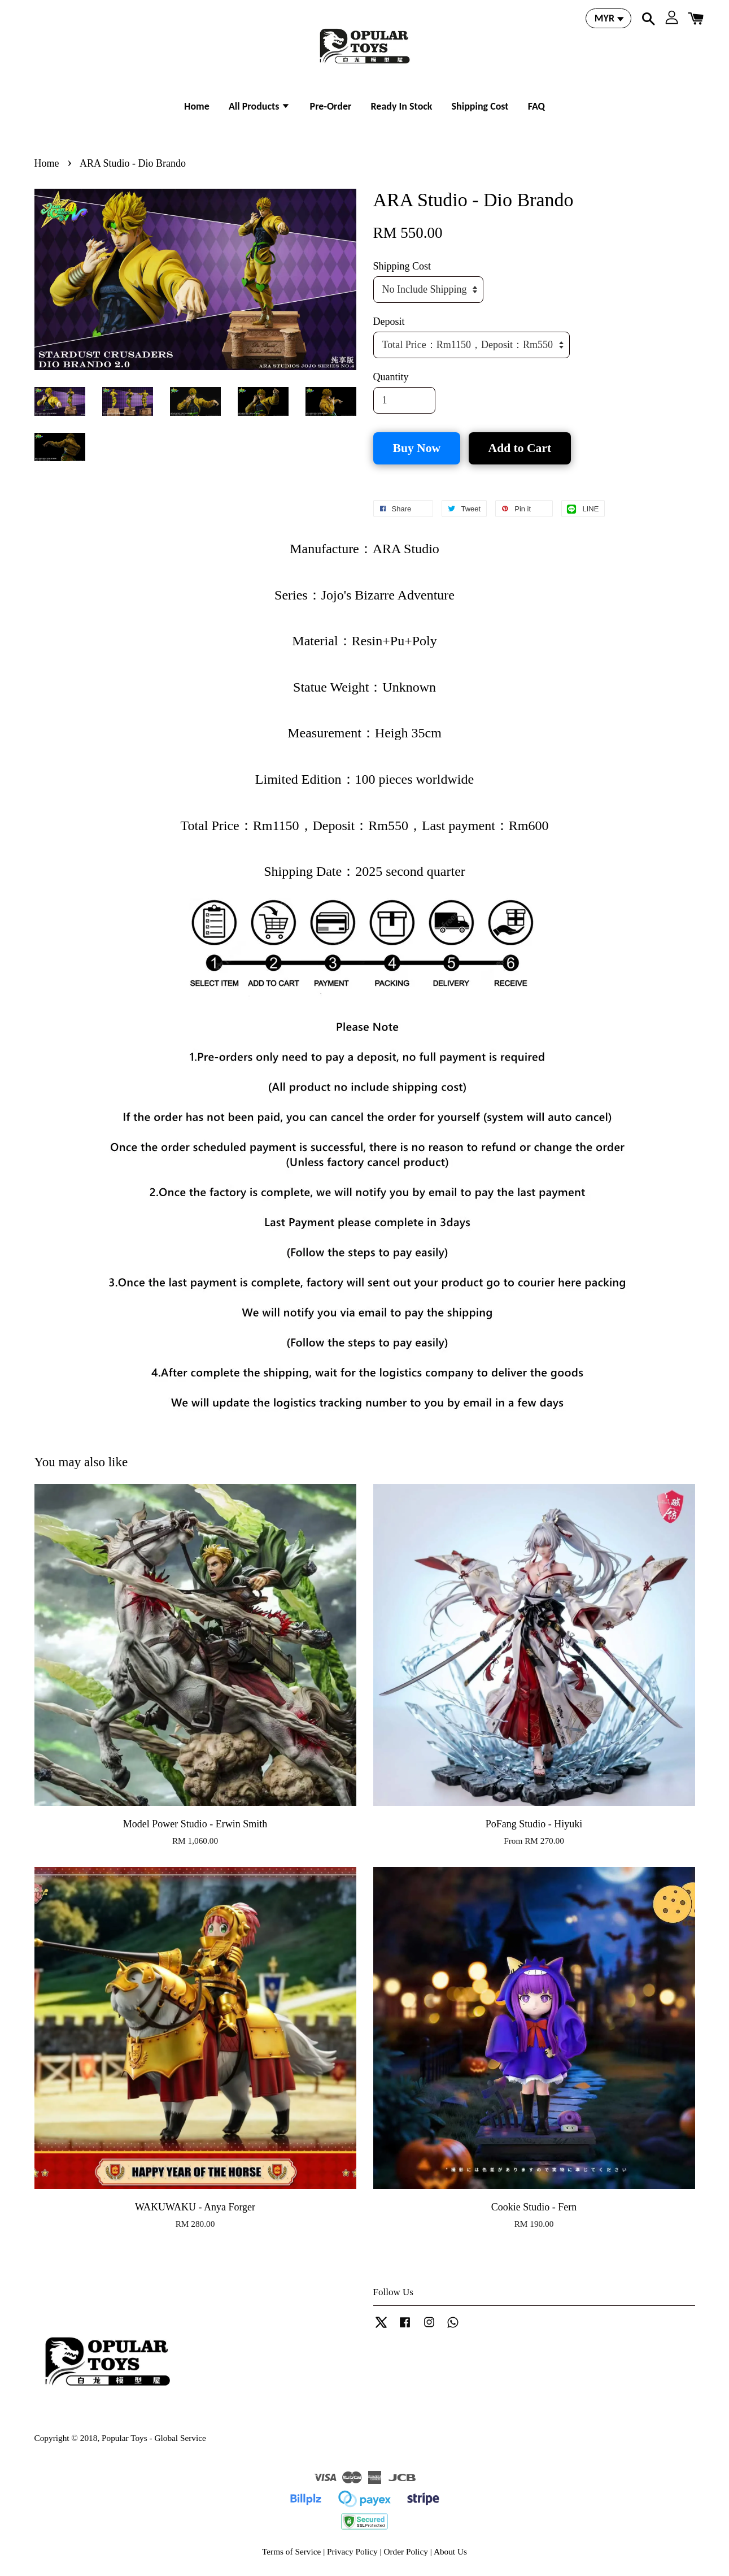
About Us (450, 2551)
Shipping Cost (480, 106)
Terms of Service (291, 2551)
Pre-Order (331, 106)
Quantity (391, 377)
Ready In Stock (401, 106)
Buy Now (417, 448)
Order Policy (405, 2551)
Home (196, 106)
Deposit (389, 321)
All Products (260, 106)
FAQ (536, 106)
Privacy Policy (352, 2551)
